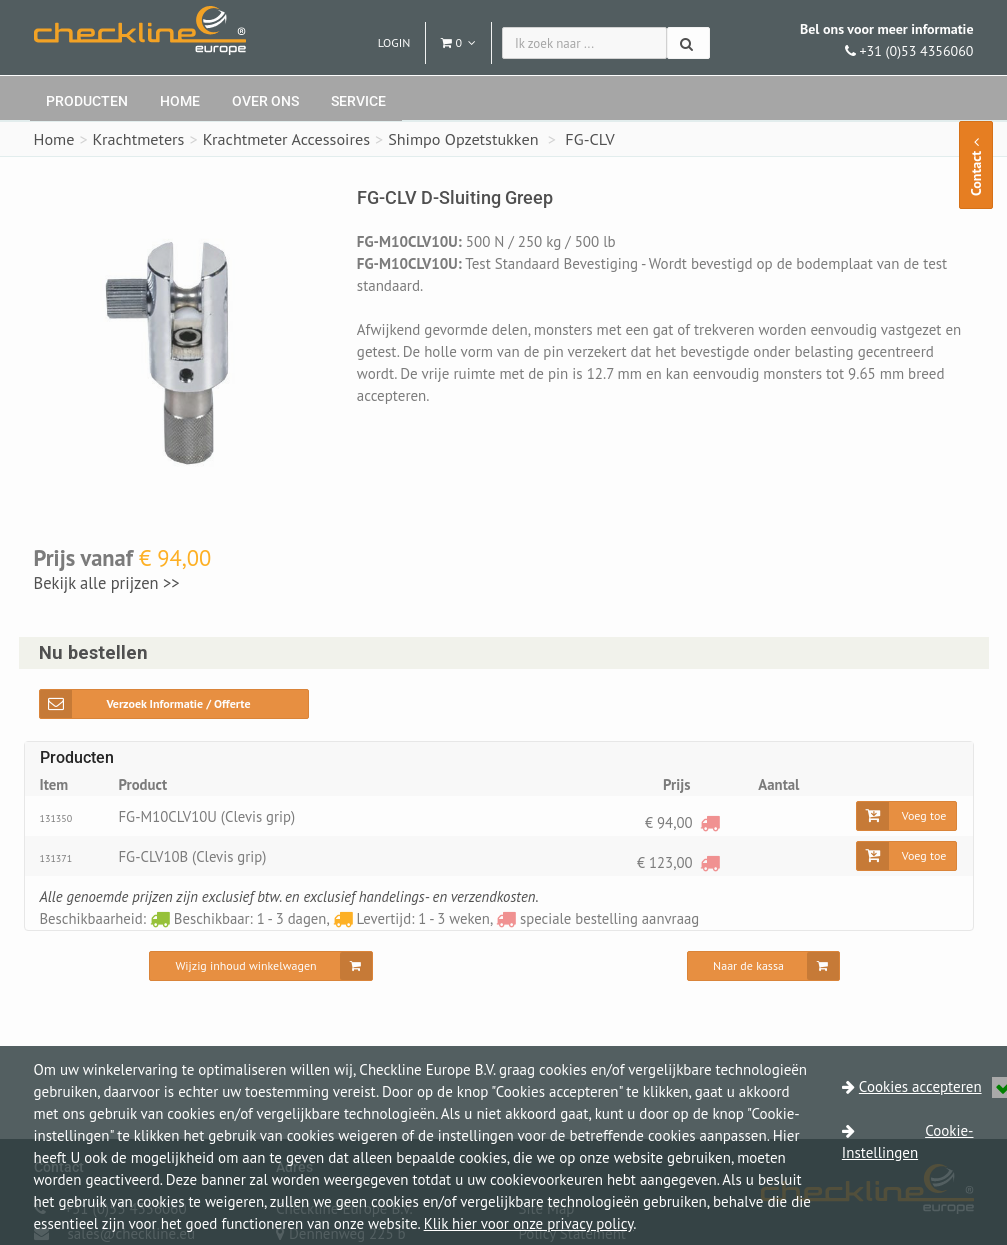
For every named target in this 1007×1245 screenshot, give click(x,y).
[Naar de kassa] (763, 966)
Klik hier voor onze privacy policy (529, 1223)
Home (180, 101)
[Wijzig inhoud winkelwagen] (260, 966)
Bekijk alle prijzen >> (107, 583)
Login (394, 42)
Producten (87, 101)
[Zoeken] (688, 43)
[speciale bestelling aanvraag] (710, 822)
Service (358, 101)
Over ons (265, 101)
